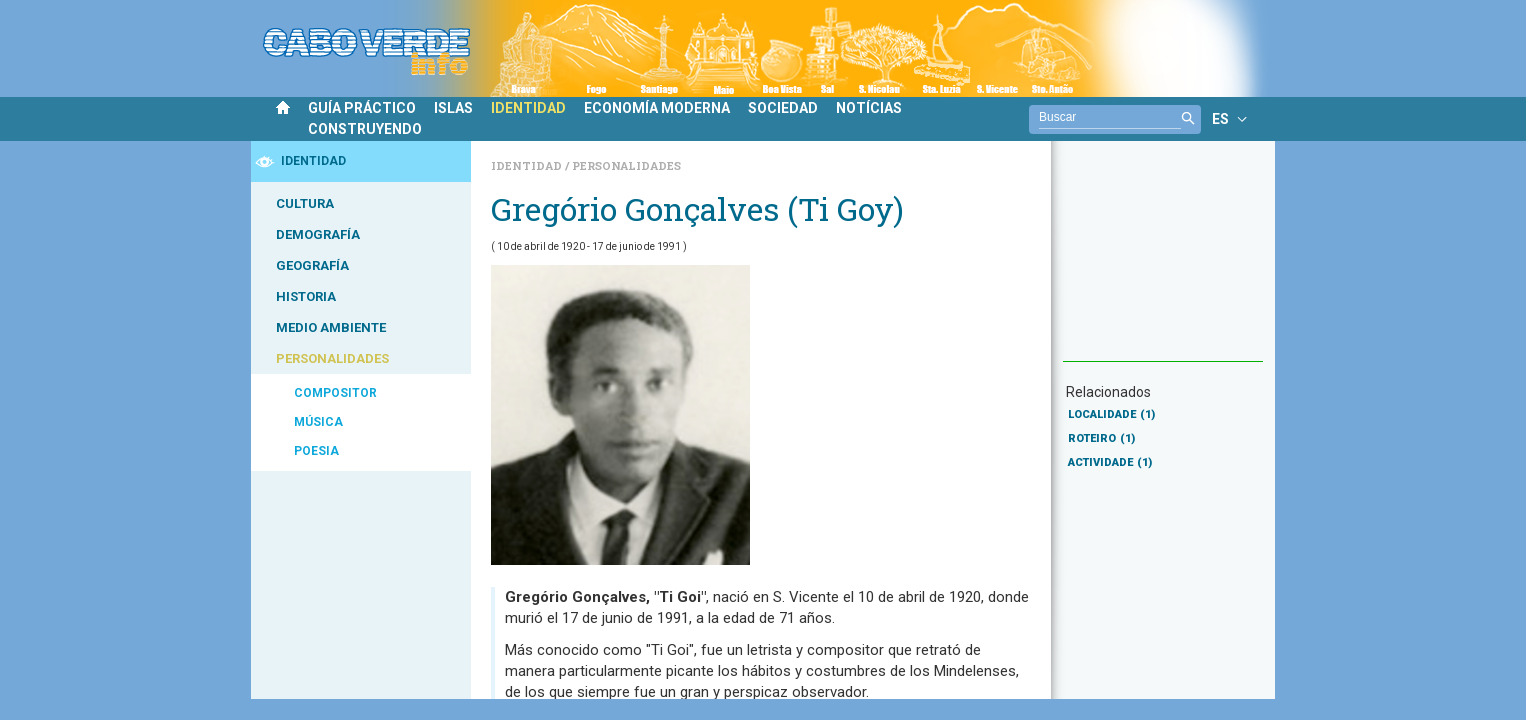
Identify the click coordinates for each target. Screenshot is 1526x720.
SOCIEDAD (783, 108)
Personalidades (626, 165)
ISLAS (453, 108)
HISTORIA (306, 296)
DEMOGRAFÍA (318, 234)
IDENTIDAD (528, 108)
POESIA (316, 451)
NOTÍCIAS (869, 108)
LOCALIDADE (1111, 414)
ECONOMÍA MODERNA (657, 108)
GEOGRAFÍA (312, 265)
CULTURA (305, 203)
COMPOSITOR (335, 393)
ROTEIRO (1101, 438)
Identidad (528, 165)
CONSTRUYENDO (365, 129)
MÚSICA (318, 422)
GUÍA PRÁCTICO (362, 108)
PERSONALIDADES (332, 358)
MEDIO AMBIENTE (331, 327)
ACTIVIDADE (1110, 462)
